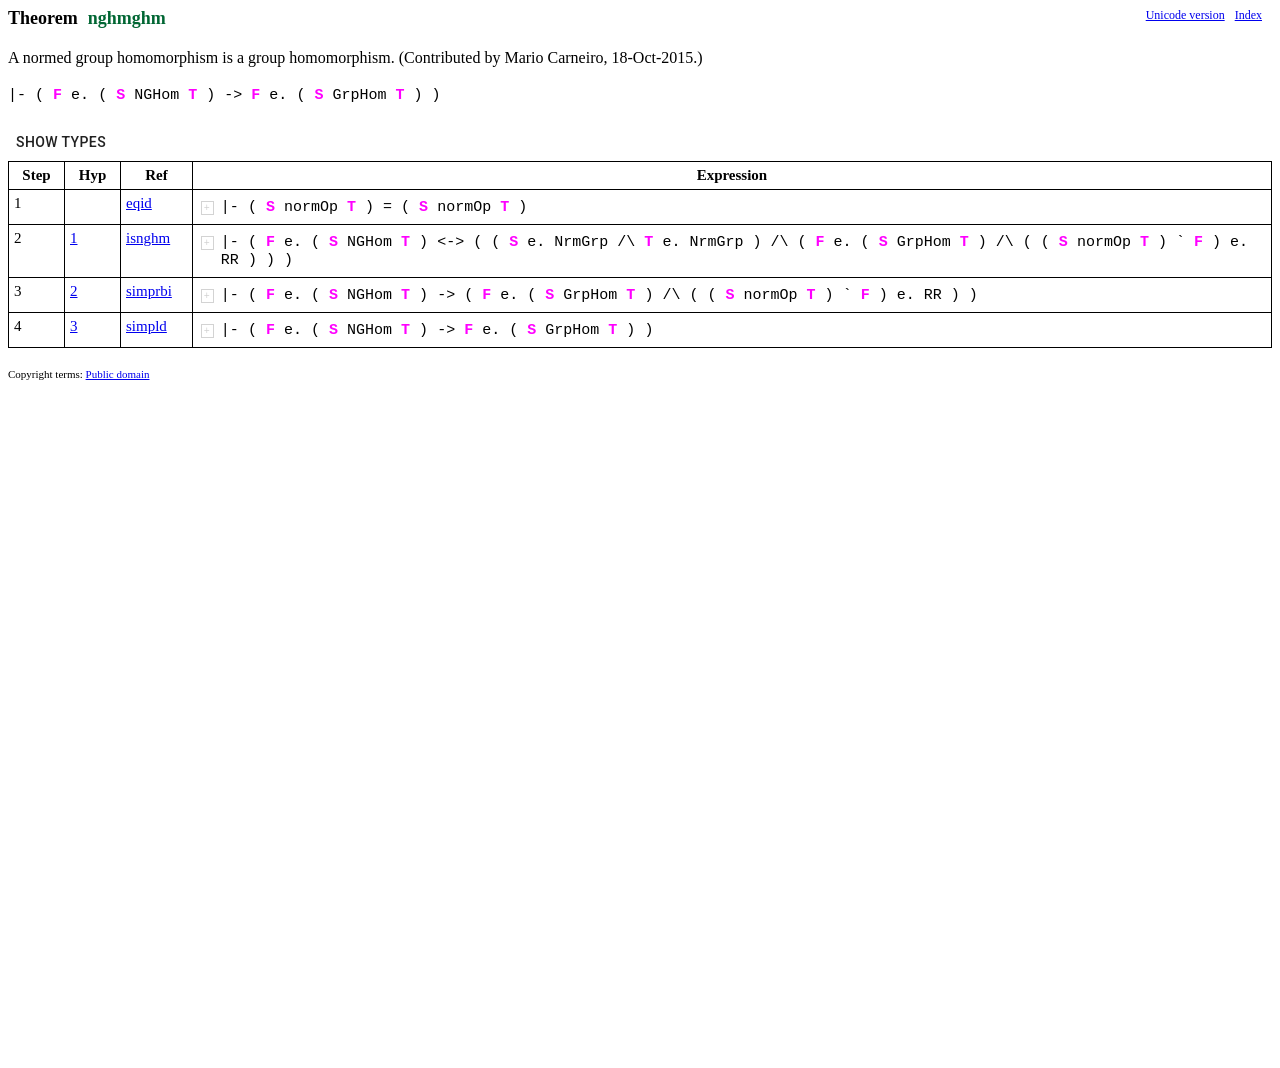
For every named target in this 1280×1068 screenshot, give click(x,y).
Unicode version (1185, 15)
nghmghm (127, 18)
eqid (139, 203)
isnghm (148, 238)
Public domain (118, 374)
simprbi (149, 291)
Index (1248, 15)
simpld (146, 326)
